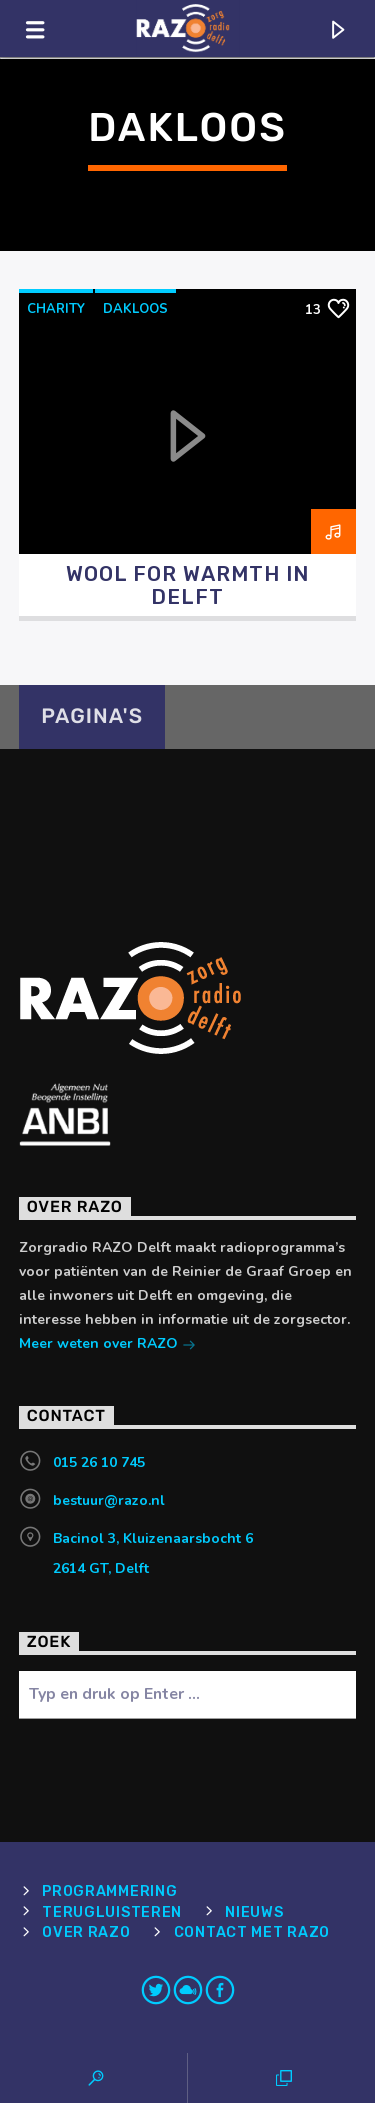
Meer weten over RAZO (107, 1345)
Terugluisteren (112, 1912)
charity (56, 309)
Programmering (109, 1891)
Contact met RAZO (252, 1932)
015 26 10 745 (99, 1462)
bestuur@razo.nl (109, 1500)
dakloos (135, 309)
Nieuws (254, 1912)
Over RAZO (86, 1932)
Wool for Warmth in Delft (187, 585)
